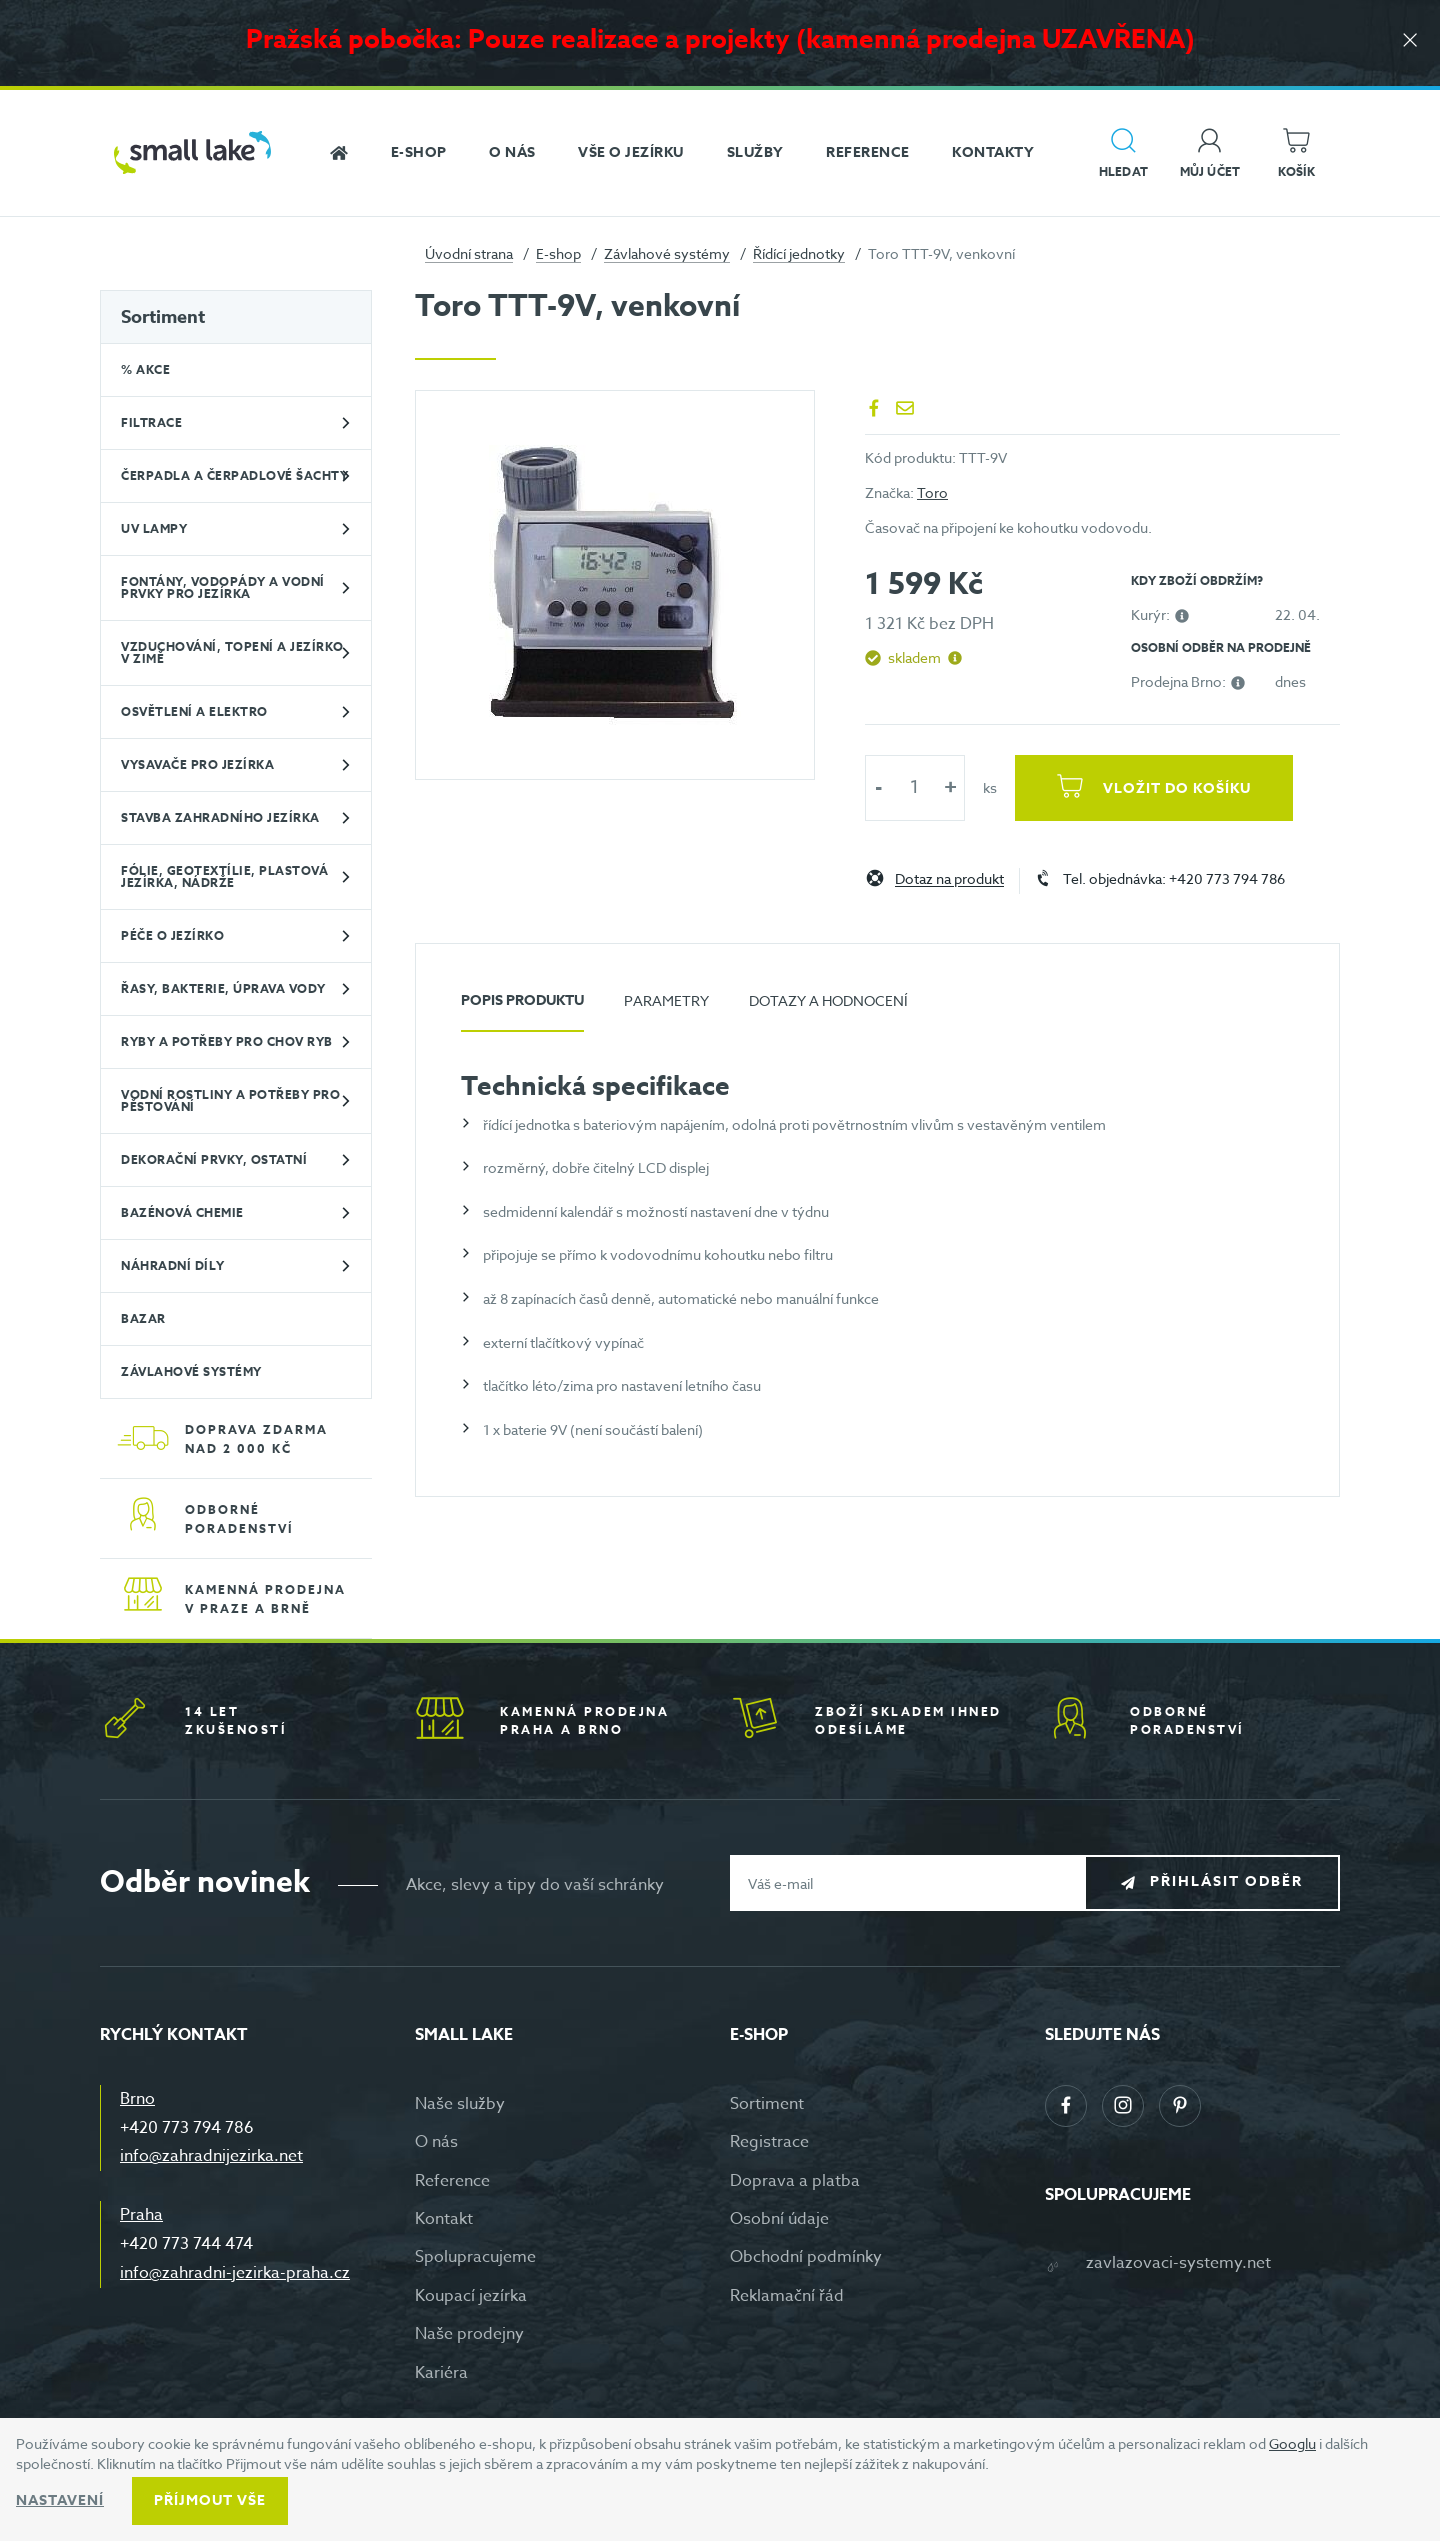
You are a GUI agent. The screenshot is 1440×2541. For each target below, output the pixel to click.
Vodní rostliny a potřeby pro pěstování (230, 1100)
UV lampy (154, 528)
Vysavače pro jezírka (197, 764)
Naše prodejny (469, 2334)
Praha (141, 2215)
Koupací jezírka (471, 2296)
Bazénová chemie (182, 1212)
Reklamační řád (787, 2296)
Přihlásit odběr (1226, 1882)
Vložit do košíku (1177, 788)
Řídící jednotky (799, 253)
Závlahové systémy (667, 253)
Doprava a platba (795, 2181)
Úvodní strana (469, 253)
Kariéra (441, 2373)
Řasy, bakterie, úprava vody (223, 988)
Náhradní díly (173, 1265)
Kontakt (444, 2219)
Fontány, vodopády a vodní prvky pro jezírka (223, 587)
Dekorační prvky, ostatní (214, 1159)
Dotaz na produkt (949, 879)
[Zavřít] (1410, 41)
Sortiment (163, 317)
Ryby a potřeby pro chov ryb (227, 1041)
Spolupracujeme (475, 2257)
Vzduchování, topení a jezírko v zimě (232, 652)
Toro (932, 492)
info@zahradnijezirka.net (211, 2156)
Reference (452, 2181)
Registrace (769, 2142)
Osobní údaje (779, 2219)
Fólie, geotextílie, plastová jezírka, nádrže (224, 876)
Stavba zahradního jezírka (220, 817)
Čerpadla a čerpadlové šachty (234, 475)
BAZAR (143, 1318)
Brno (137, 2099)
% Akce (145, 369)
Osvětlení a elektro (194, 711)
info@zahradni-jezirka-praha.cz (235, 2273)
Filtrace (151, 422)
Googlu (1292, 2443)
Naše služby (460, 2104)
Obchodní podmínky (806, 2257)
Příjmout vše (210, 2500)
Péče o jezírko (172, 935)
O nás (436, 2142)
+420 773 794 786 (187, 2128)
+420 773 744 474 (186, 2244)
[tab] (522, 1008)
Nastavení (60, 2500)
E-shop (558, 253)
